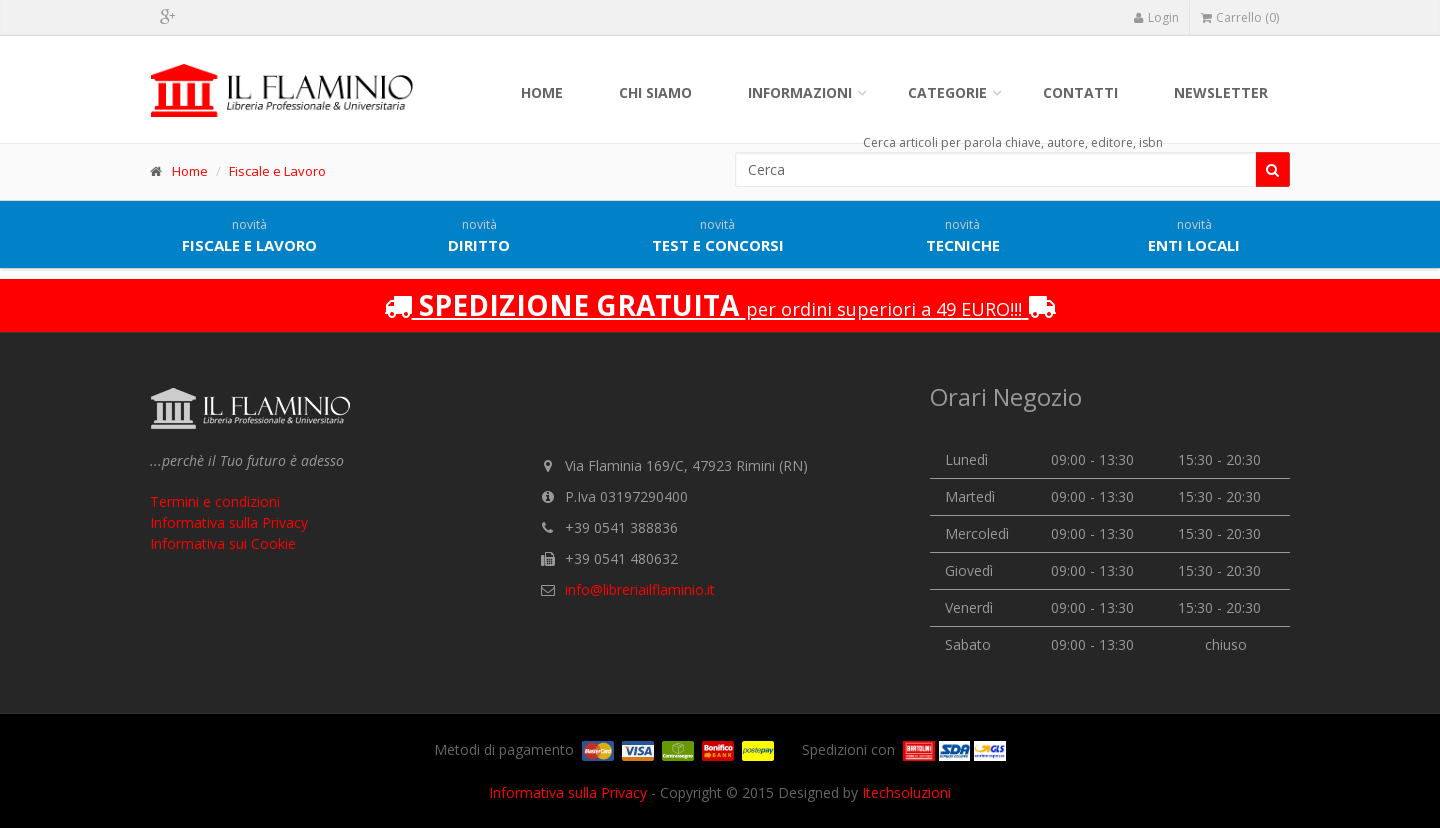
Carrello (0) (1240, 17)
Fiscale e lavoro (249, 236)
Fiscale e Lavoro (277, 171)
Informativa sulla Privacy (229, 522)
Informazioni (800, 92)
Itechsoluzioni (906, 792)
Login (1156, 17)
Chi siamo (655, 92)
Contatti (1080, 92)
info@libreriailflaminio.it (640, 589)
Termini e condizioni (215, 501)
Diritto (479, 236)
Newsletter (1221, 92)
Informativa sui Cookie (223, 543)
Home (542, 92)
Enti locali (1194, 236)
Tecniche (963, 236)
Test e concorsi (718, 236)
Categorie (947, 92)
